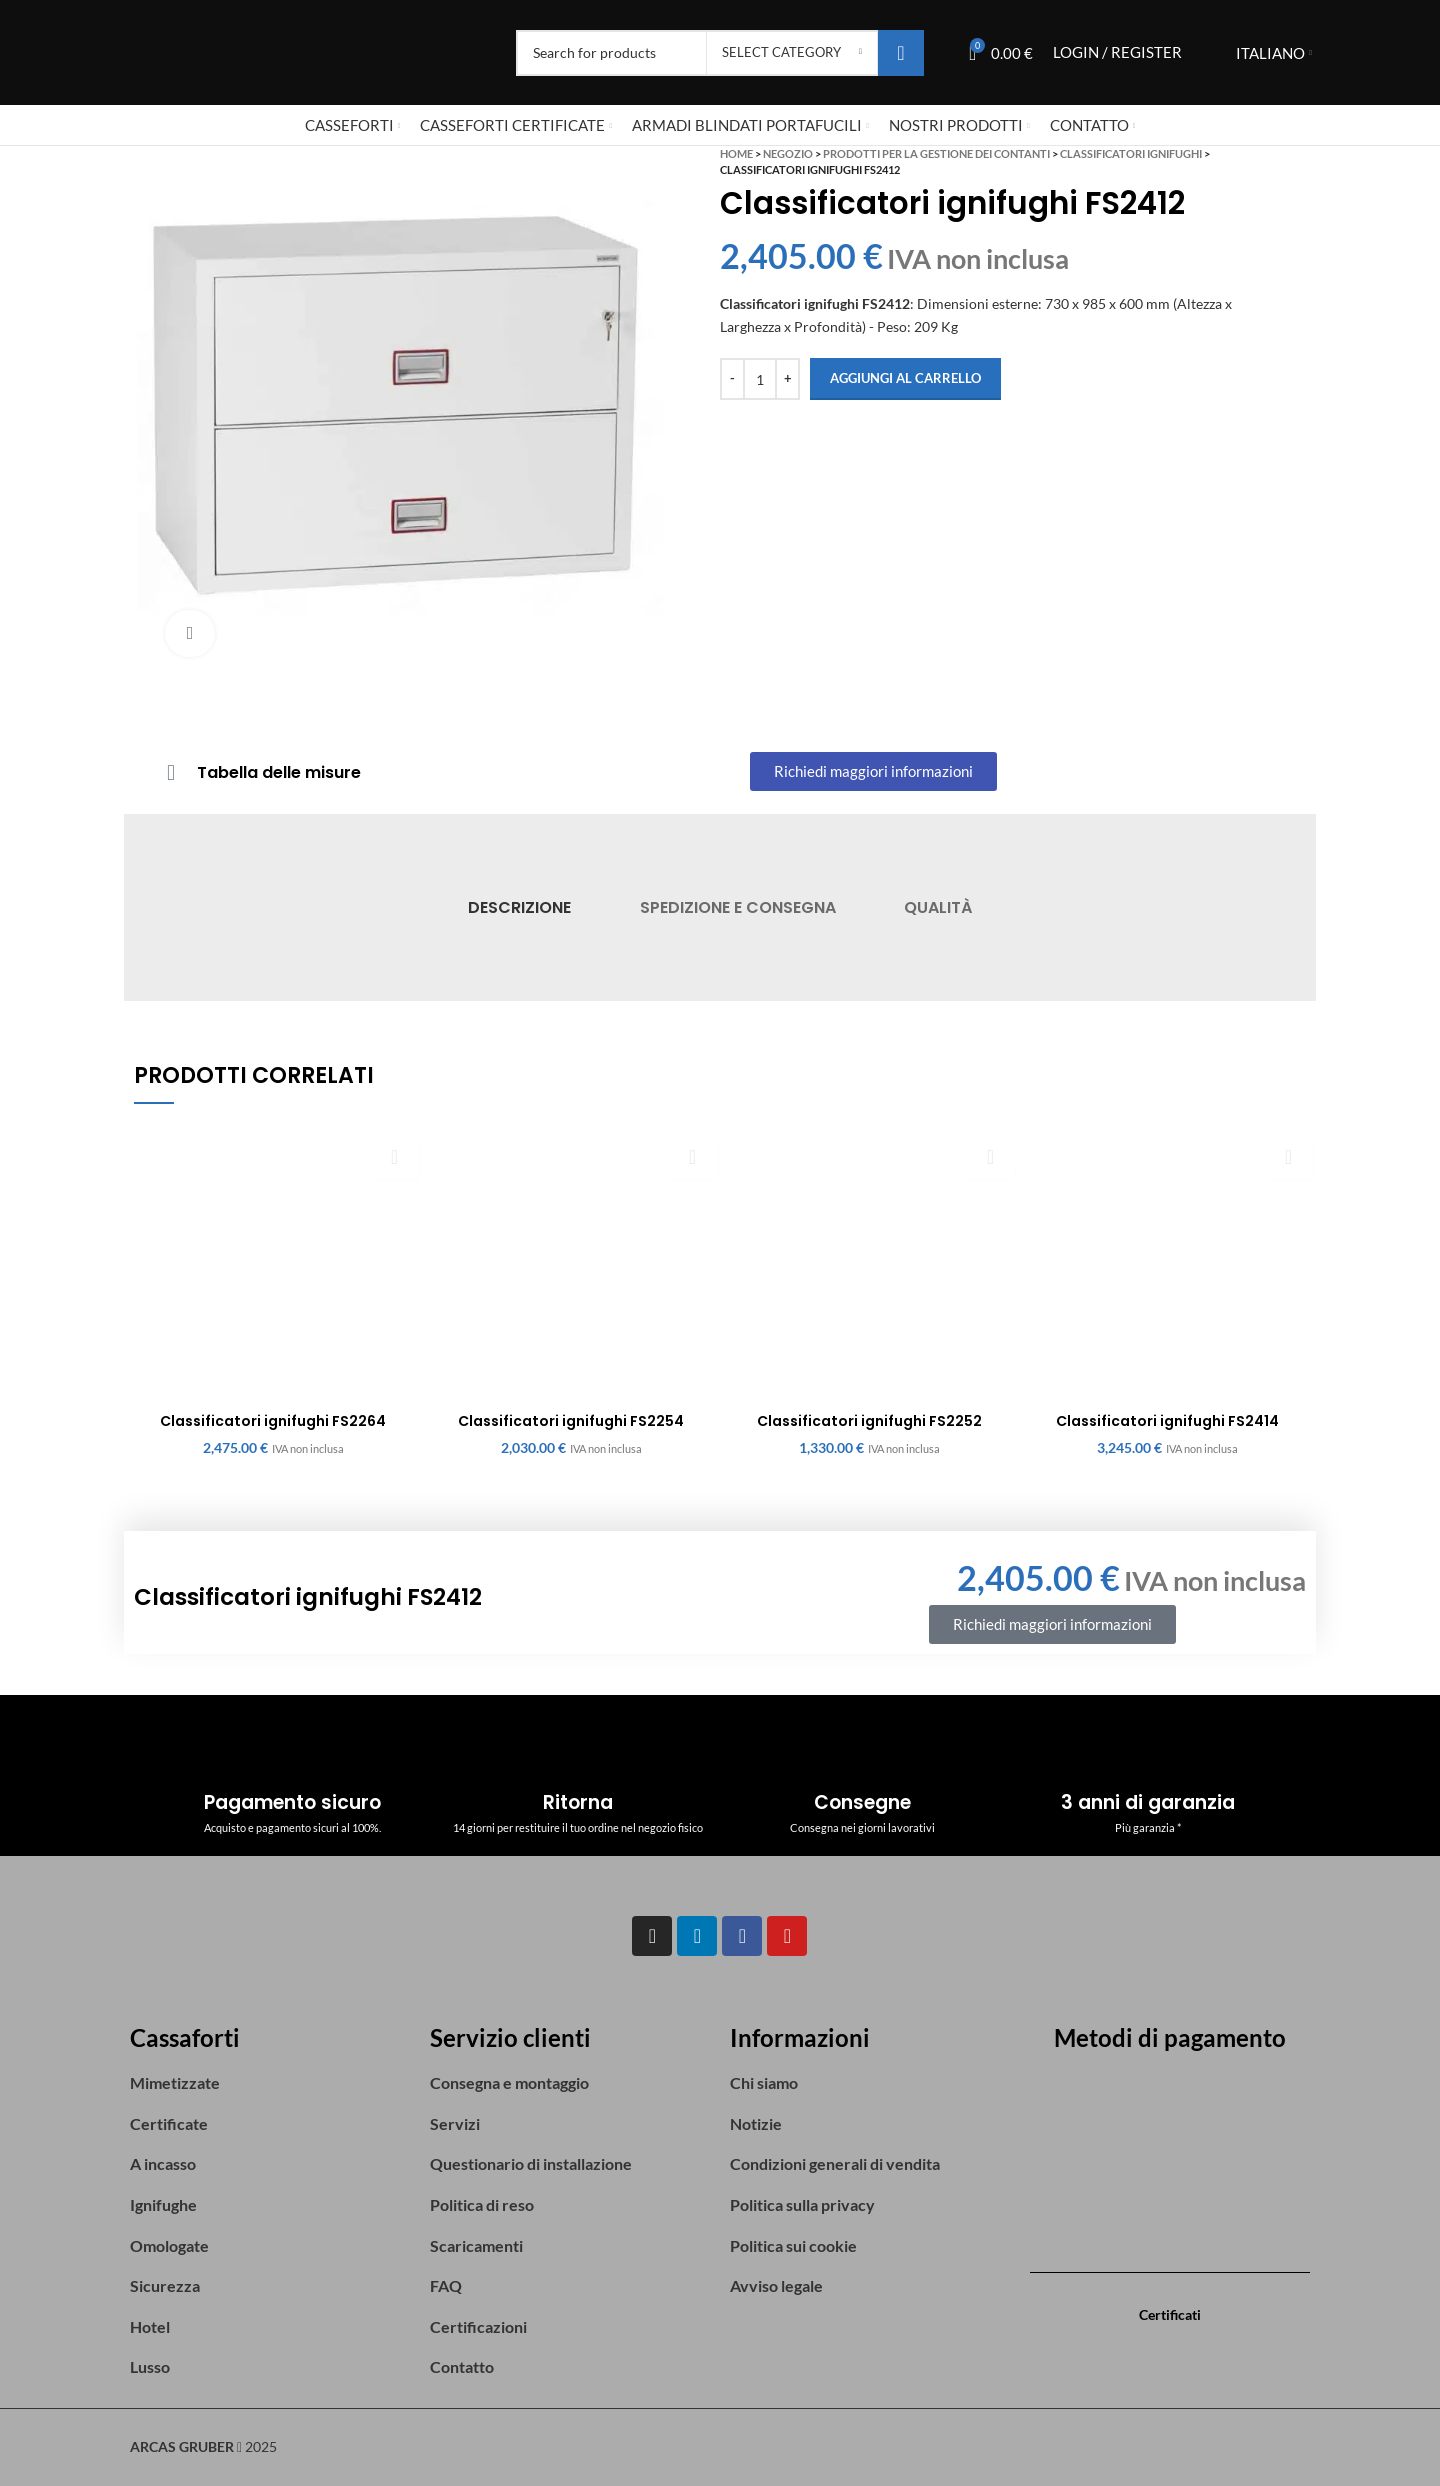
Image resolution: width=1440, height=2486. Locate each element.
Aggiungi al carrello (905, 378)
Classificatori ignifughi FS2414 (1167, 1421)
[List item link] (270, 2083)
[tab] (519, 907)
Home (736, 153)
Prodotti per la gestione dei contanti (936, 153)
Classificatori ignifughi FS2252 (869, 1421)
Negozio (788, 153)
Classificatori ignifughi (1131, 153)
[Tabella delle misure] (171, 773)
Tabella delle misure (279, 772)
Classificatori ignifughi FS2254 (571, 1421)
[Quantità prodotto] (760, 379)
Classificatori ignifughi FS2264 (273, 1421)
